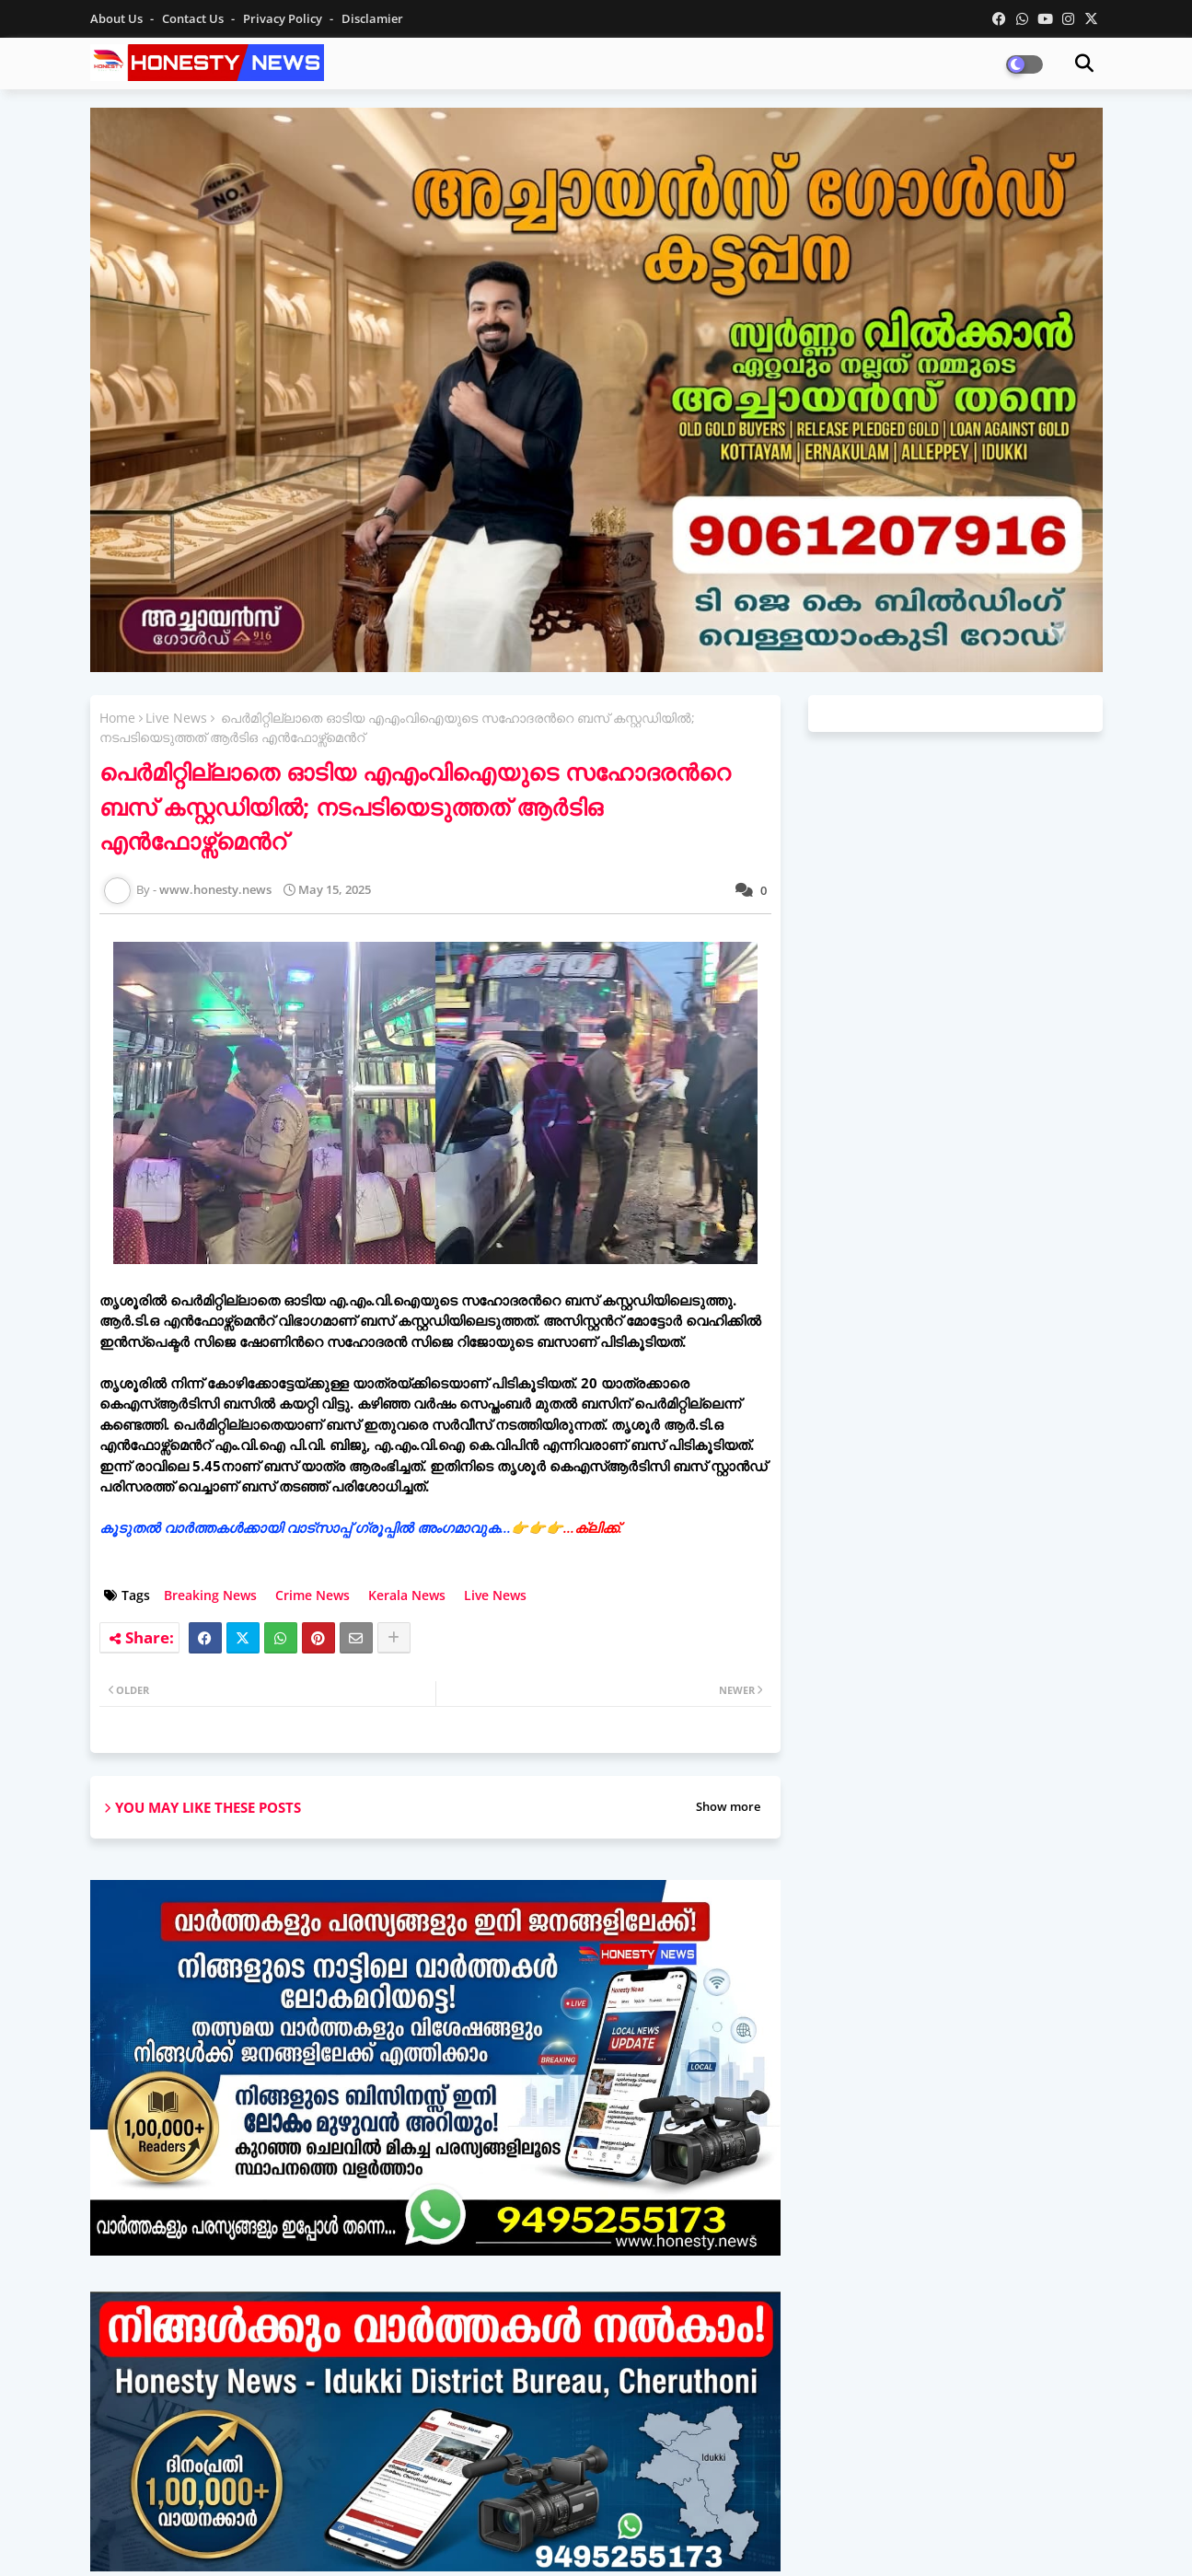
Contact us (194, 18)
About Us (117, 18)
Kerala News (407, 1595)
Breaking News (210, 1595)
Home (117, 717)
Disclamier (372, 18)
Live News (176, 717)
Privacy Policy (284, 18)
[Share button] (394, 1638)
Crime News (312, 1595)
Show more (728, 1806)
